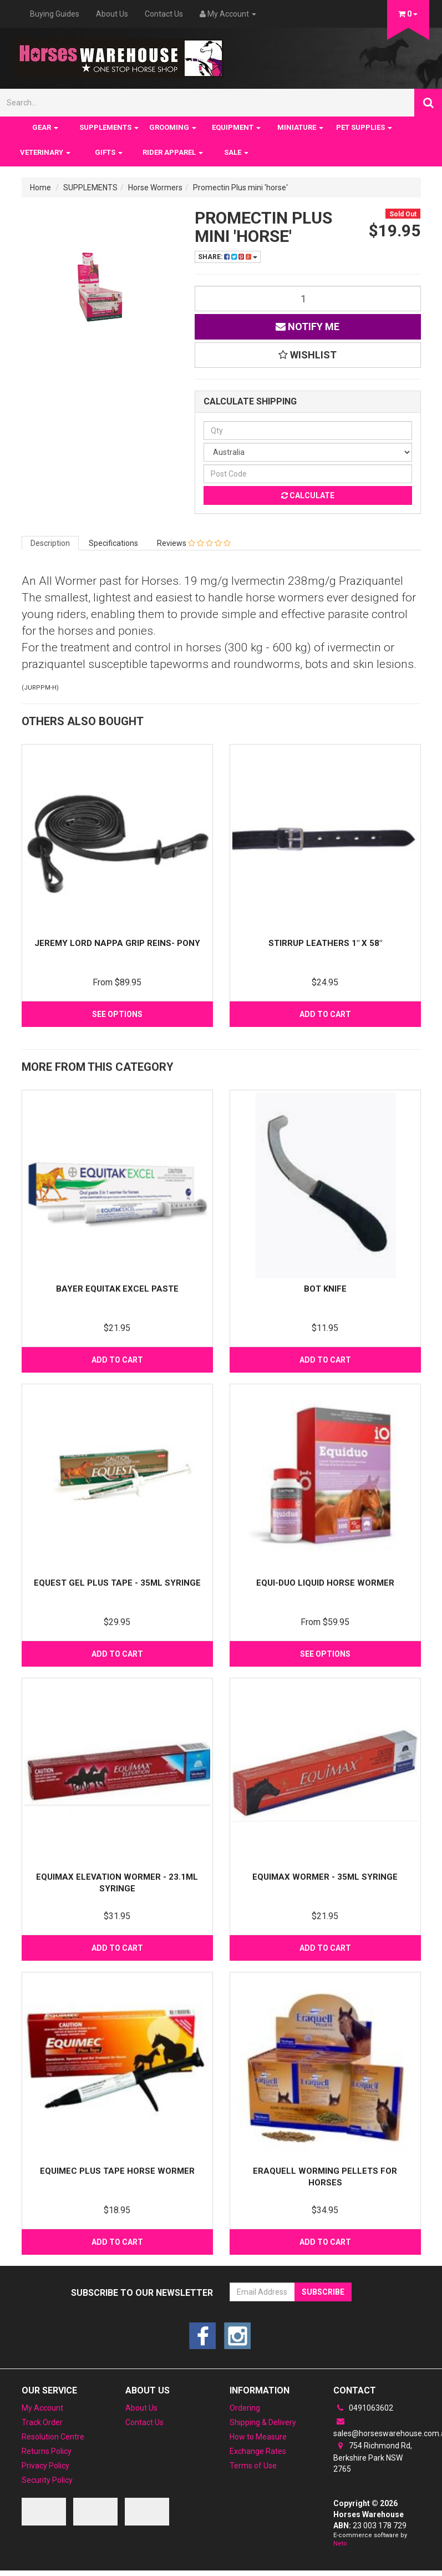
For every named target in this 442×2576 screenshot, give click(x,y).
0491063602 (363, 2407)
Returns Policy (47, 2451)
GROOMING (172, 127)
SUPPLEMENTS (109, 127)
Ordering (245, 2407)
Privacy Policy (45, 2465)
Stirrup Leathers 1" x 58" (325, 943)
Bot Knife (325, 1289)
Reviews (194, 543)
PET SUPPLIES (364, 127)
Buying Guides (54, 13)
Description (50, 543)
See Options (117, 1014)
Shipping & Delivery (263, 2422)
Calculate (307, 495)
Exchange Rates (258, 2451)
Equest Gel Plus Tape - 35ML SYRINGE (117, 1583)
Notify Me (307, 326)
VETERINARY (45, 152)
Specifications (113, 543)
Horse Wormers (155, 187)
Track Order (42, 2422)
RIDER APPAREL (173, 152)
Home (40, 187)
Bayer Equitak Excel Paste (117, 1289)
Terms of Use (253, 2465)
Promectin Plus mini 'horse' (240, 187)
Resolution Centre (53, 2436)
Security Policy (47, 2480)
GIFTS (109, 152)
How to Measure (258, 2436)
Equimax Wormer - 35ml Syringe (325, 1877)
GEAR (45, 127)
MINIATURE (300, 127)
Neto (340, 2543)
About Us (112, 13)
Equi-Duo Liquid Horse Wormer (325, 1583)
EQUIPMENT (236, 127)
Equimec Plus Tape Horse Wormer (117, 2171)
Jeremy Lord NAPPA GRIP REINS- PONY (117, 943)
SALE (236, 152)
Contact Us (164, 13)
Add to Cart (325, 1014)
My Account (42, 2407)
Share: (227, 257)
